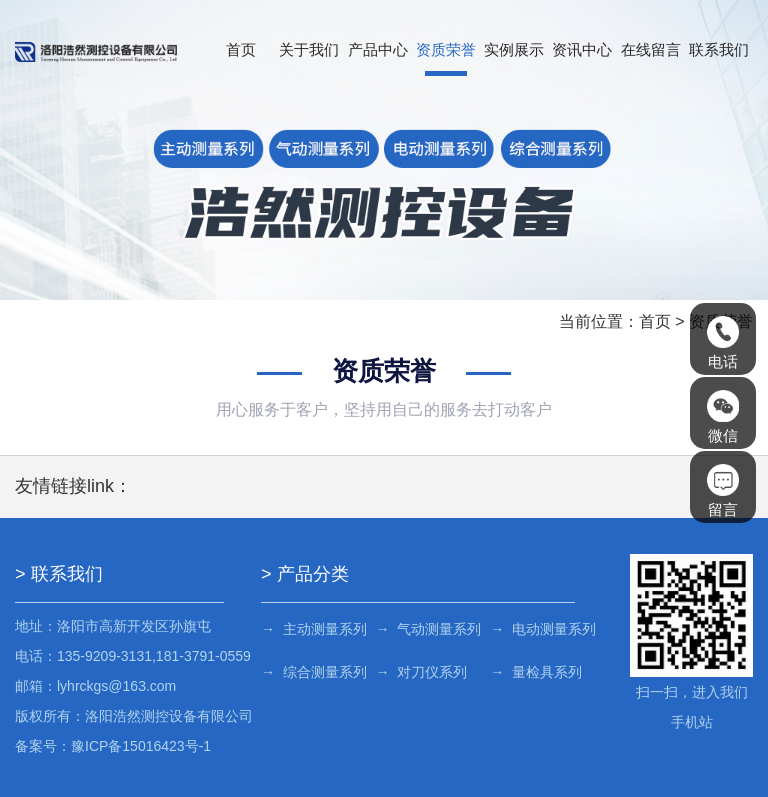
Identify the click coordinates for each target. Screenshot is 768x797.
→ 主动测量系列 (314, 629)
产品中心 (378, 49)
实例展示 (514, 49)
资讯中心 (582, 49)
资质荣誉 (446, 49)
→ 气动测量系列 (429, 629)
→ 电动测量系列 (543, 629)
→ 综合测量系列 (314, 672)
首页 (241, 49)
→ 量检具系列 (536, 672)
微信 (723, 417)
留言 (723, 491)
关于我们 (309, 49)
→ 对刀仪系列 (422, 672)
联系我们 (719, 49)
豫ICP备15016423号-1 (141, 746)
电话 (723, 343)
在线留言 (651, 49)
